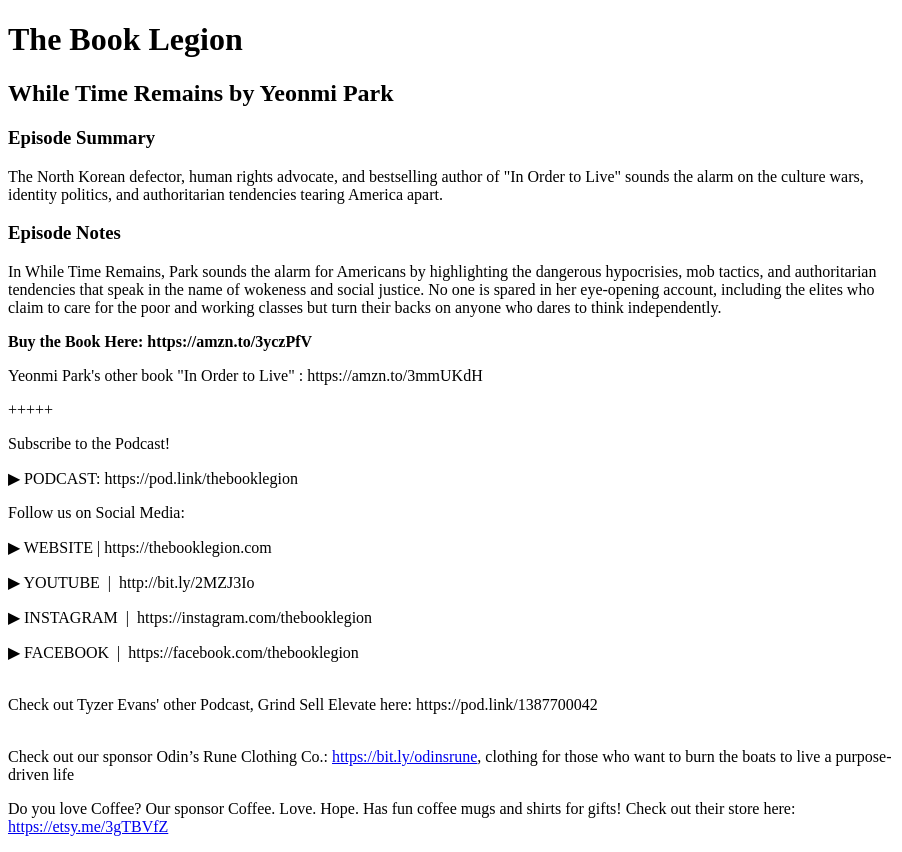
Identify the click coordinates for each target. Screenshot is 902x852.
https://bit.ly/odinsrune (404, 756)
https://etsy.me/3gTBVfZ (88, 826)
